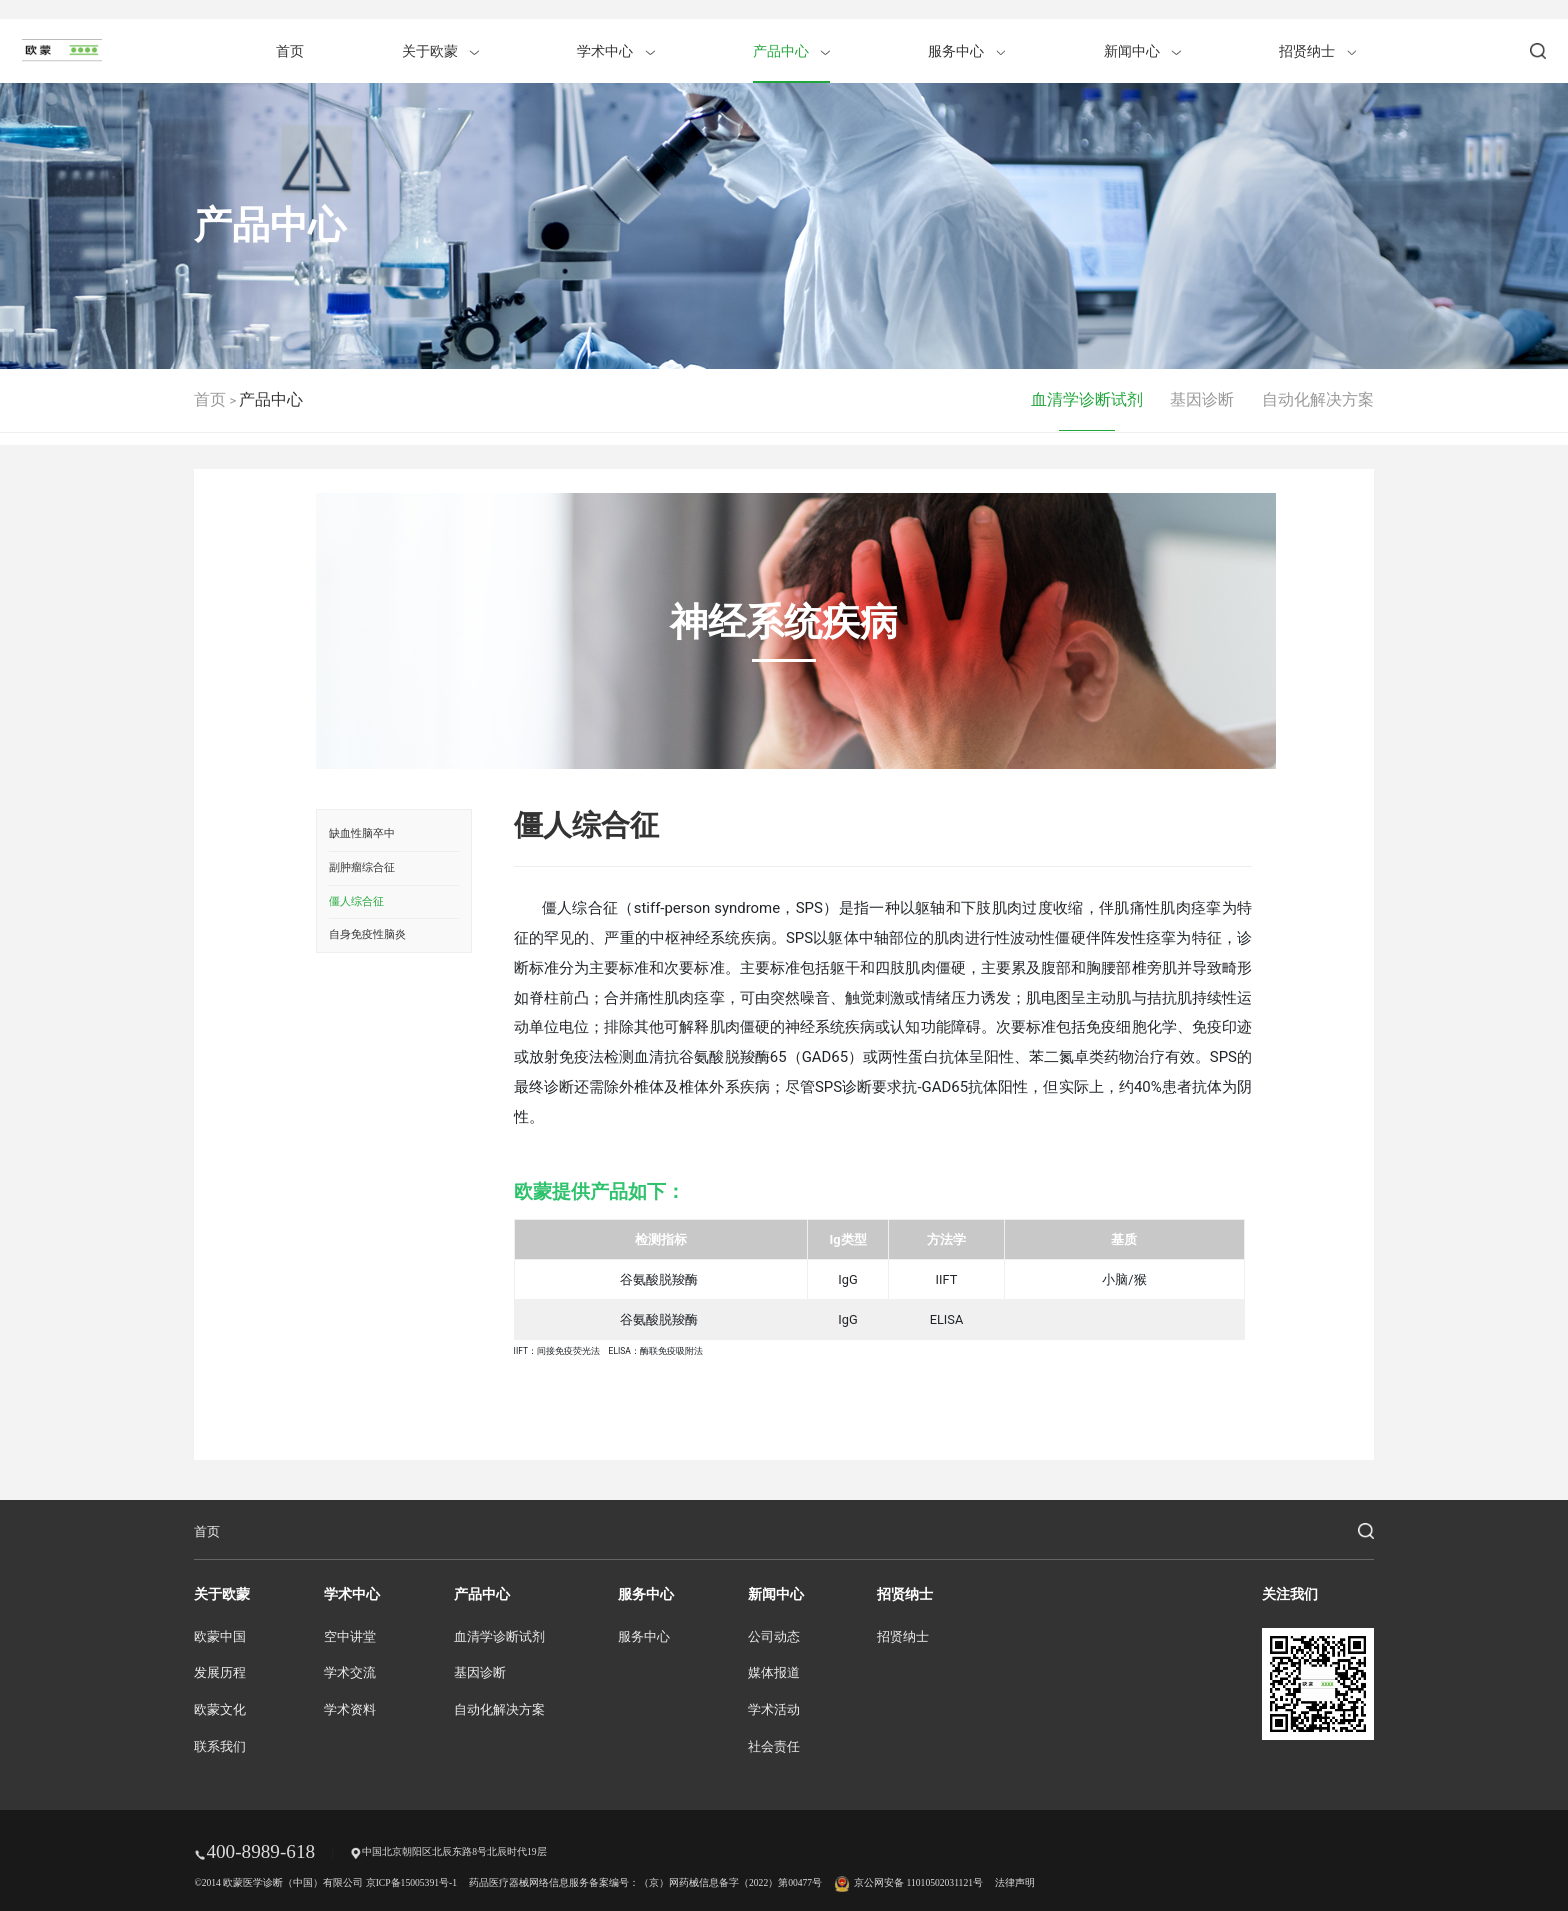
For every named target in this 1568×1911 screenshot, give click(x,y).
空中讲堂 (350, 1637)
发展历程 (220, 1673)
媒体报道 (774, 1673)
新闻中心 (1142, 51)
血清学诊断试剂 (1087, 399)
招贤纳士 (1317, 51)
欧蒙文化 (220, 1710)
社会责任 (774, 1747)
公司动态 (774, 1637)
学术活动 (774, 1710)
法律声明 (1015, 1882)
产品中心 (791, 51)
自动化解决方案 (1318, 399)
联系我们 (220, 1747)
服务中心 (966, 51)
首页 (290, 51)
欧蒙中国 (220, 1637)
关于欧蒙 (440, 51)
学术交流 (350, 1673)
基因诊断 (1202, 399)
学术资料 (350, 1710)
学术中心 (615, 51)
